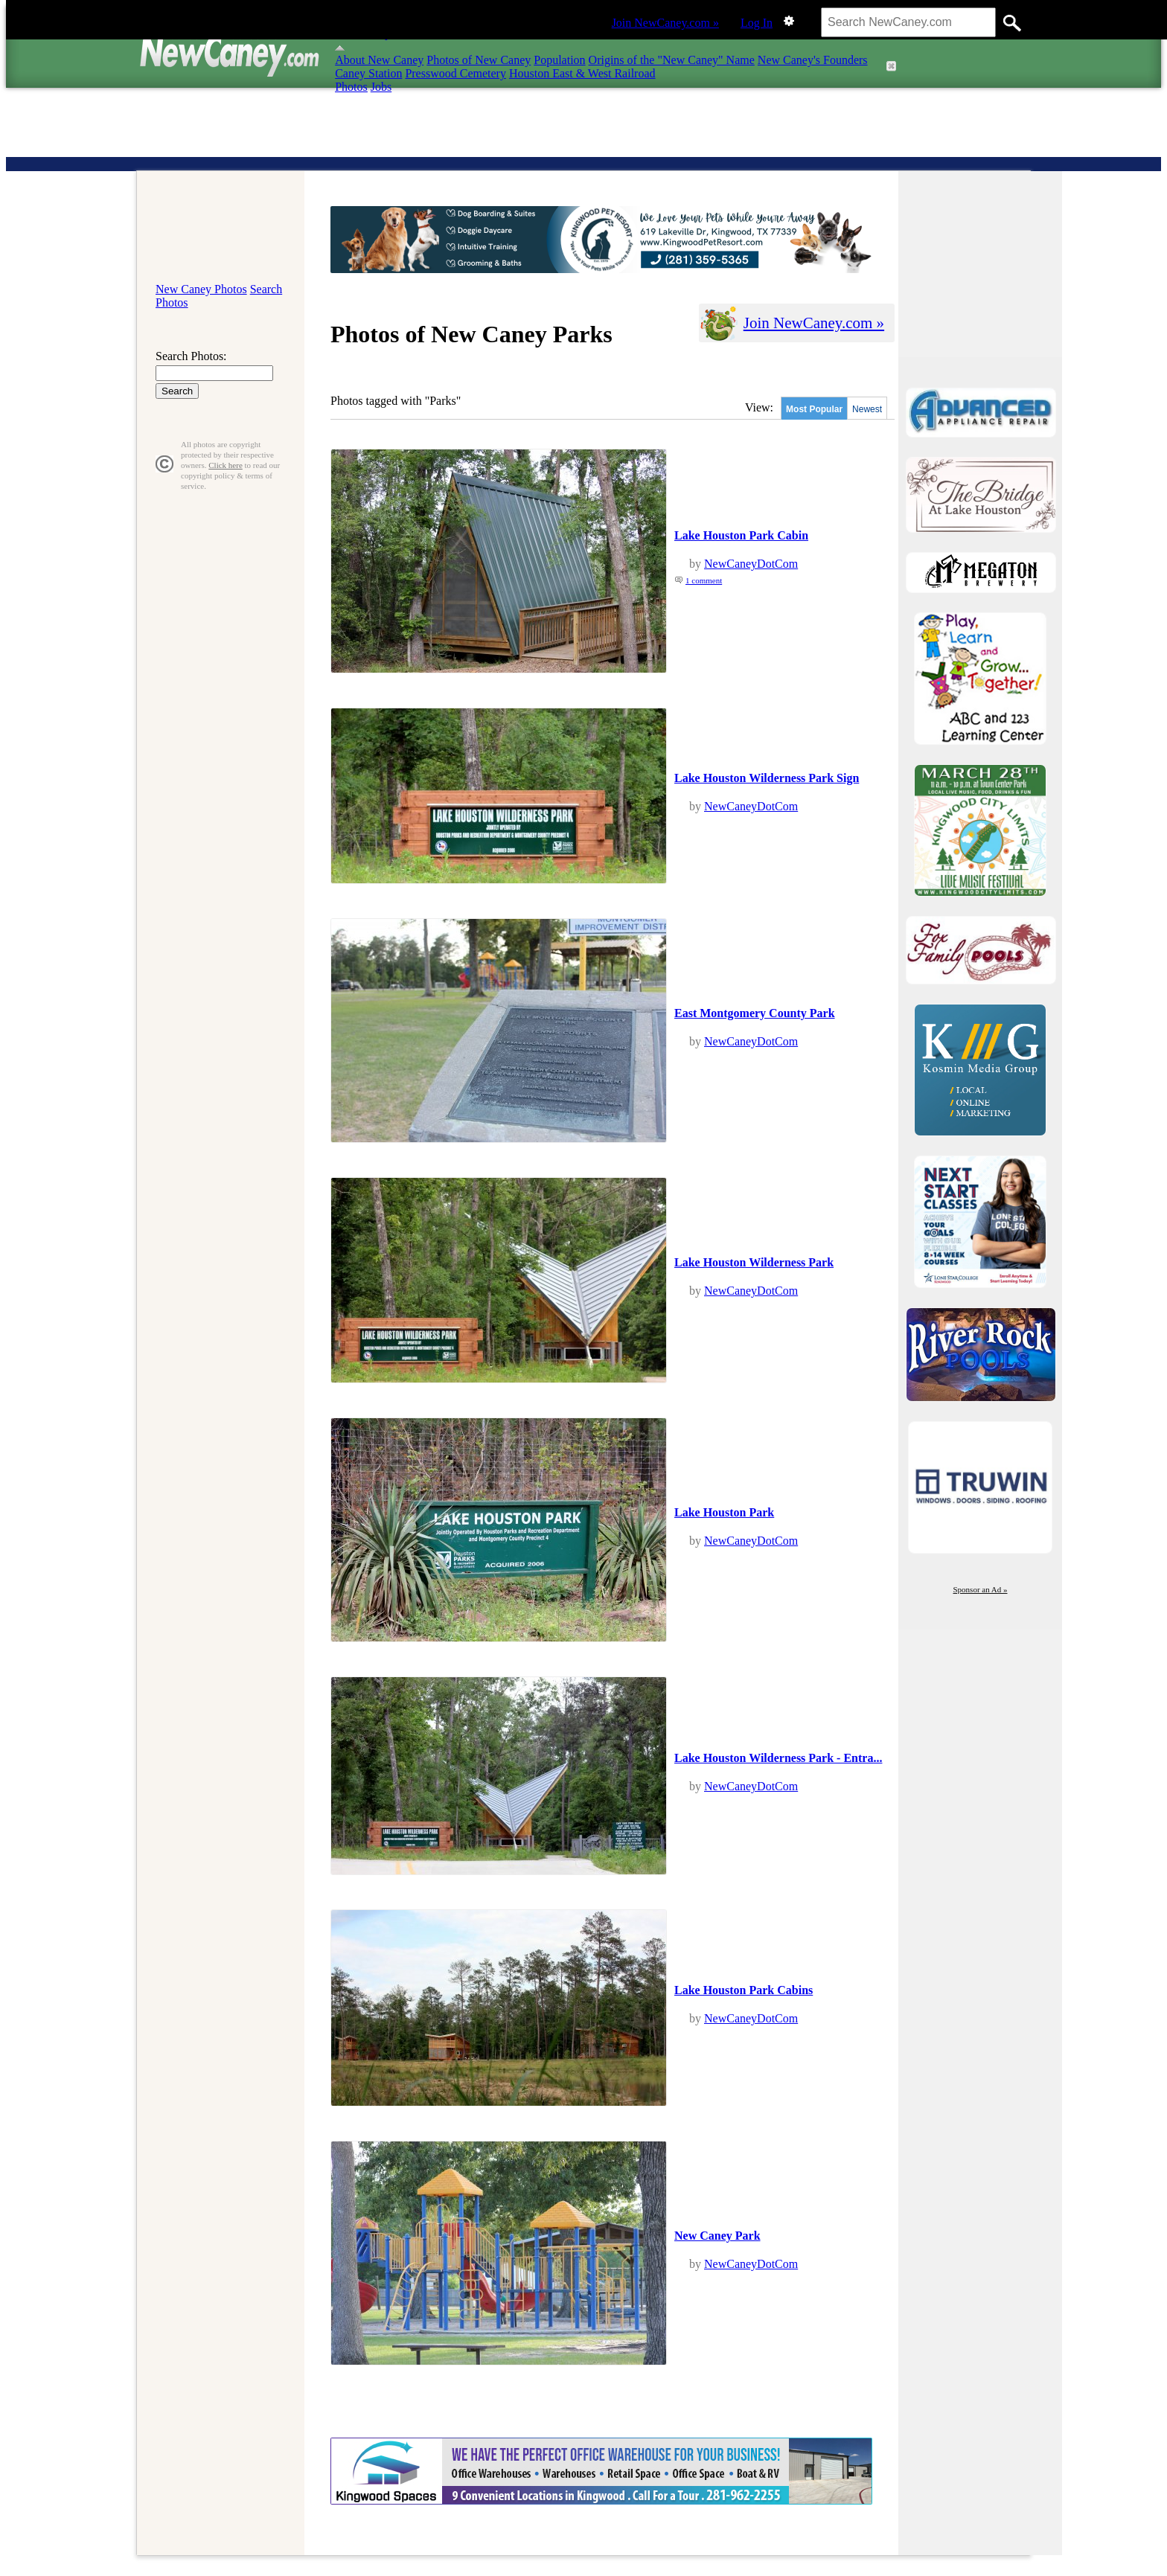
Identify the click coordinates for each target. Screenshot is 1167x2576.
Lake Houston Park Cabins (743, 1990)
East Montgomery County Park (754, 1013)
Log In (757, 22)
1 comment (703, 580)
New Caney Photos (201, 289)
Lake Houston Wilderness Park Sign (766, 778)
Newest (867, 409)
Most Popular (814, 409)
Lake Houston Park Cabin (741, 535)
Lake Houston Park (724, 1512)
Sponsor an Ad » (980, 1589)
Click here (225, 465)
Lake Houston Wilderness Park (754, 1262)
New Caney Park (717, 2235)
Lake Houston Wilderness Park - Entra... (778, 1758)
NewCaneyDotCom (751, 563)
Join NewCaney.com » (665, 22)
